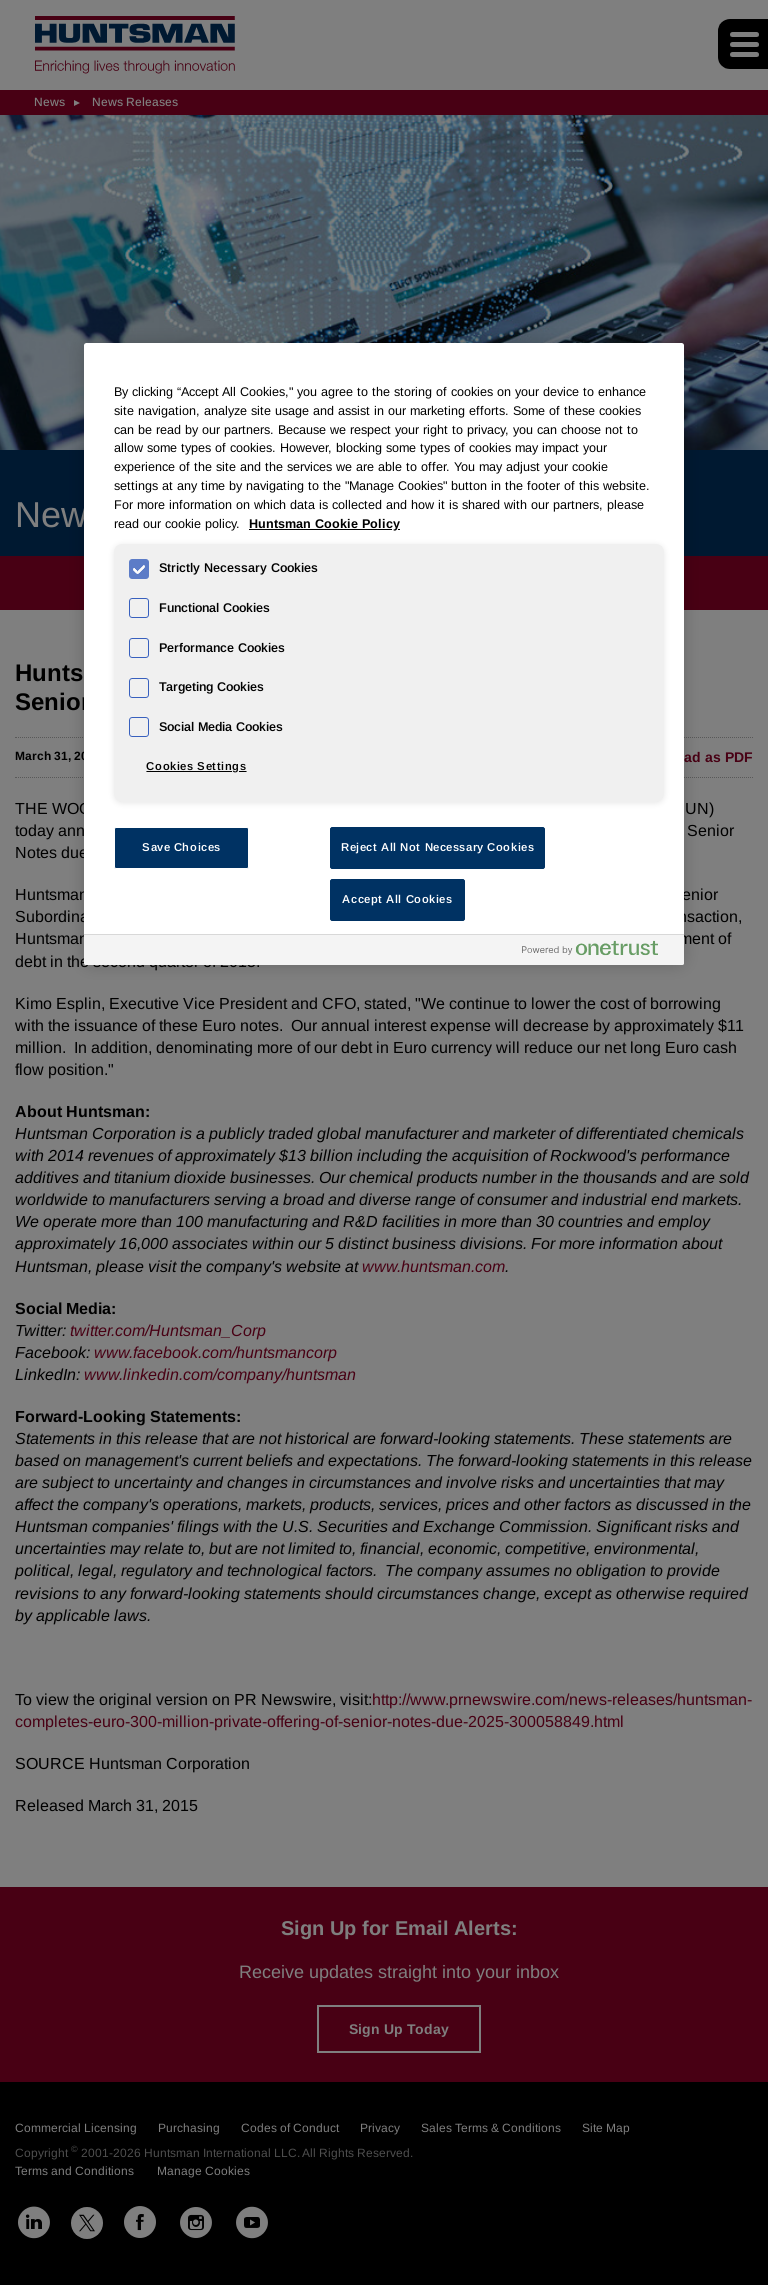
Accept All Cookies (397, 899)
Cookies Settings (196, 766)
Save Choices (181, 847)
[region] (384, 654)
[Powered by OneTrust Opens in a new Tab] (598, 952)
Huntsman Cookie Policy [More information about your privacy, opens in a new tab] (324, 524)
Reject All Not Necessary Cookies (437, 847)
